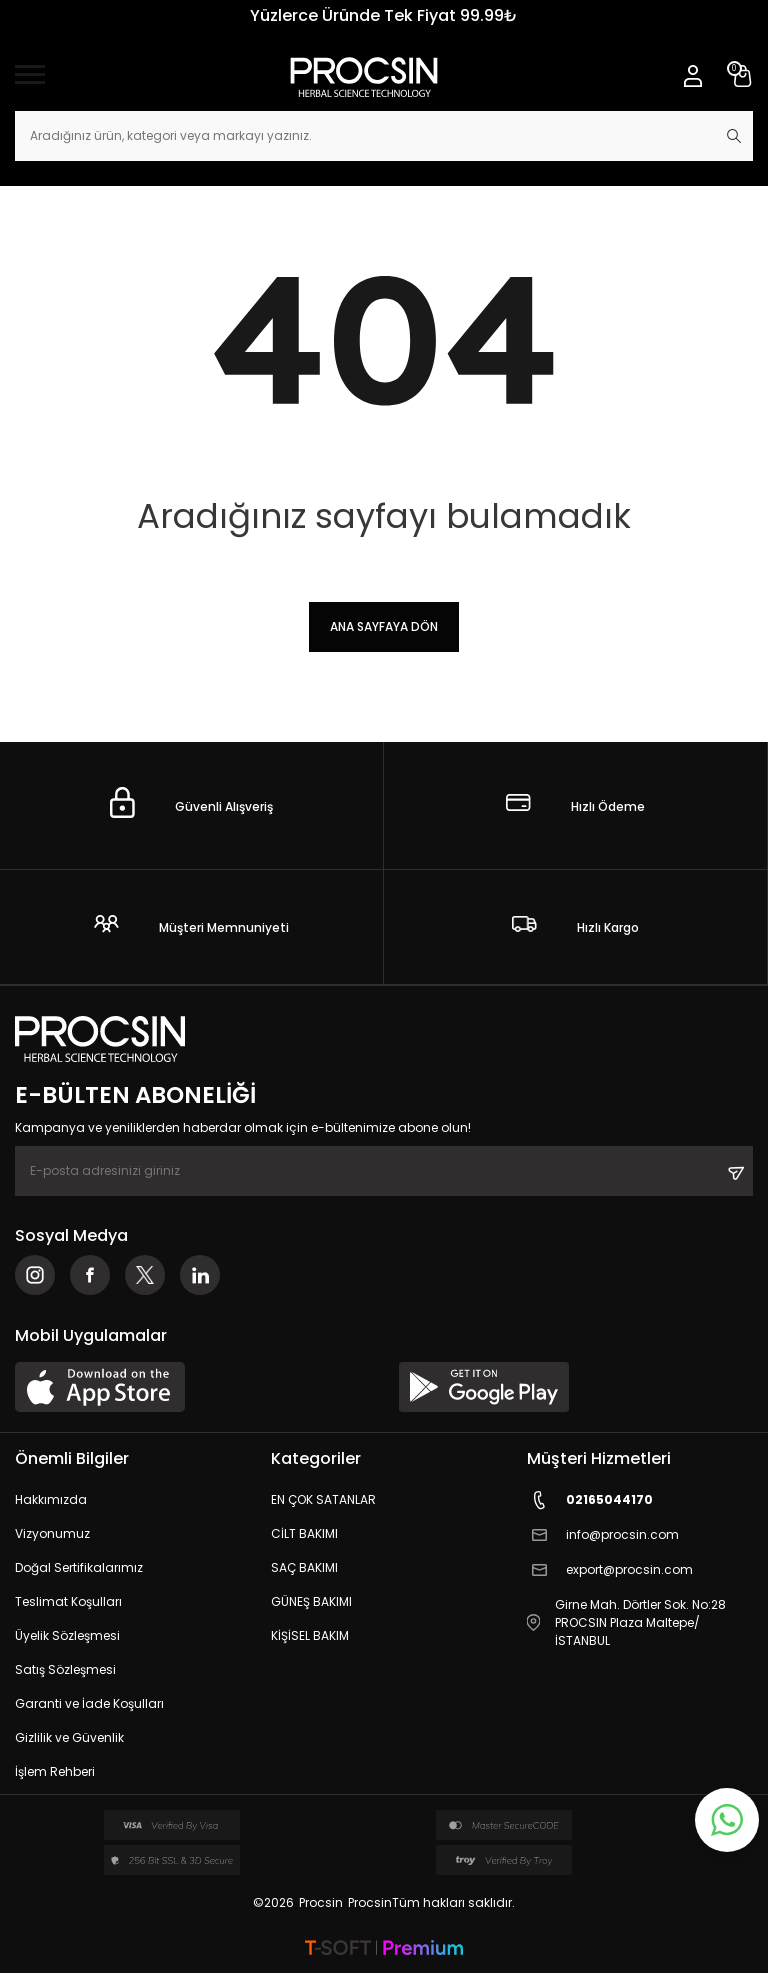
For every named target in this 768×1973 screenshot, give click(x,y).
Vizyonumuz (52, 1533)
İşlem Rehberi (55, 1771)
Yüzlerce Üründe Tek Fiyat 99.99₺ (384, 15)
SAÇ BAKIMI (304, 1567)
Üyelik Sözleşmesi (67, 1635)
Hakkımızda (51, 1499)
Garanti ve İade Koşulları (89, 1703)
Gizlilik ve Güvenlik (69, 1737)
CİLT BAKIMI (304, 1533)
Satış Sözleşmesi (65, 1669)
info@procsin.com (603, 1535)
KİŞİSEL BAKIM (310, 1635)
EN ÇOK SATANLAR (323, 1499)
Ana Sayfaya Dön (384, 626)
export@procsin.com (610, 1570)
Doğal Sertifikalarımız (79, 1567)
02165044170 (590, 1500)
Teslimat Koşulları (68, 1601)
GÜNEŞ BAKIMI (311, 1601)
